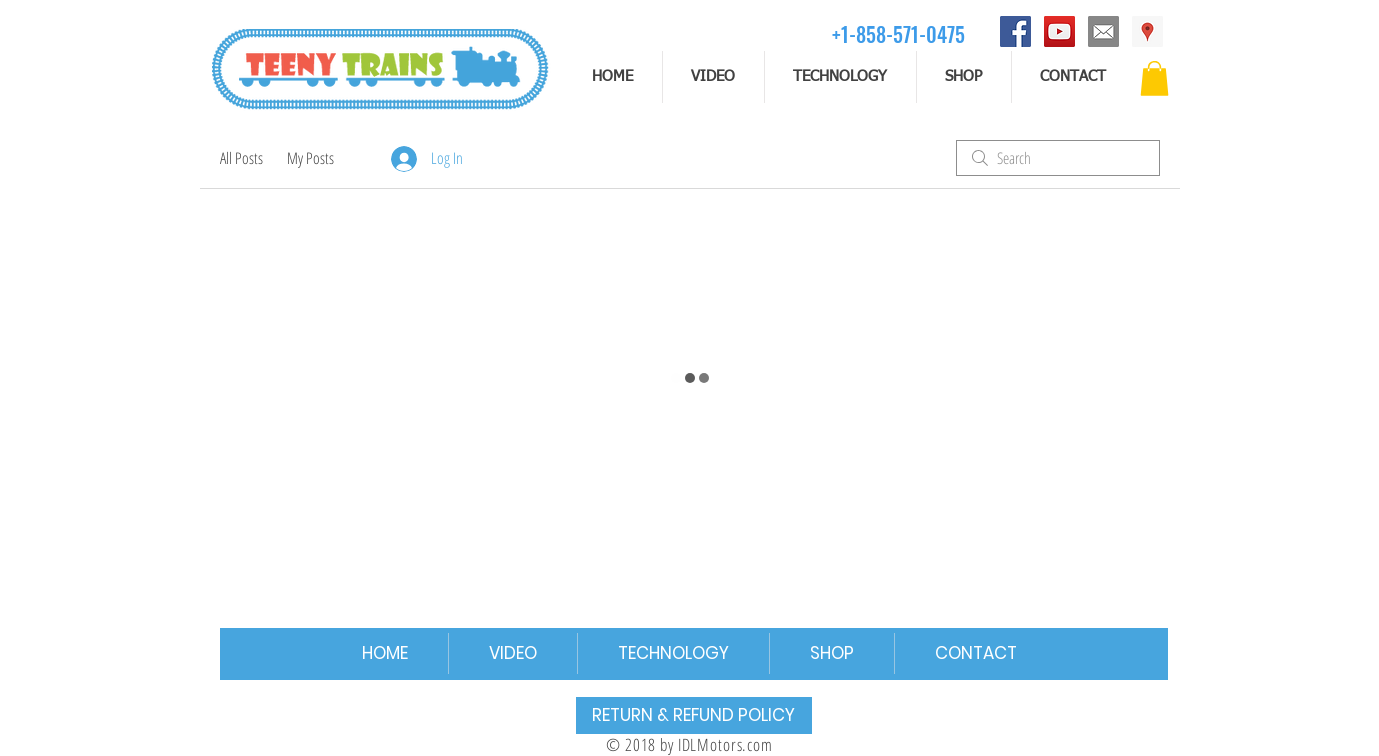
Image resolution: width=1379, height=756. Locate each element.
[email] (1103, 31)
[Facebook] (1015, 31)
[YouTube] (1059, 31)
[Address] (1147, 31)
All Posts (241, 158)
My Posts (310, 158)
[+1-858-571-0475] (898, 33)
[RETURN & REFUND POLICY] (694, 715)
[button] (1154, 78)
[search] (1058, 158)
